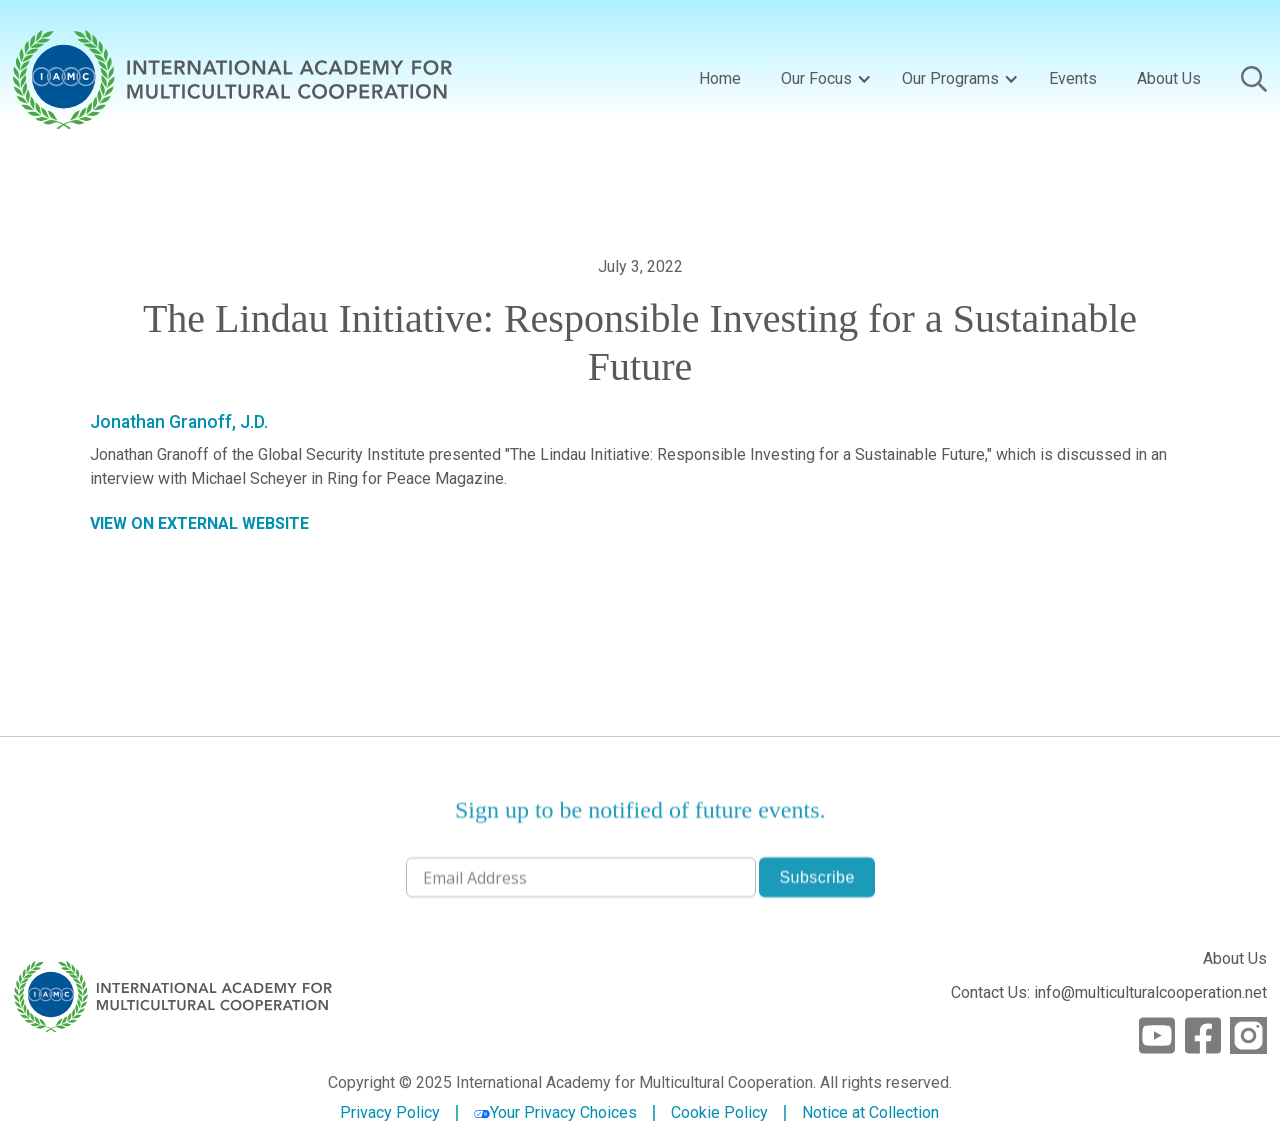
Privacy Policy (390, 1113)
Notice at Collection (870, 1112)
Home (720, 78)
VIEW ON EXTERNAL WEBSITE (199, 523)
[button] (821, 79)
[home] (232, 79)
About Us (1169, 78)
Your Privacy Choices (555, 1112)
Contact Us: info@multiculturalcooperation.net (1109, 992)
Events (1073, 78)
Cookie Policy (719, 1113)
